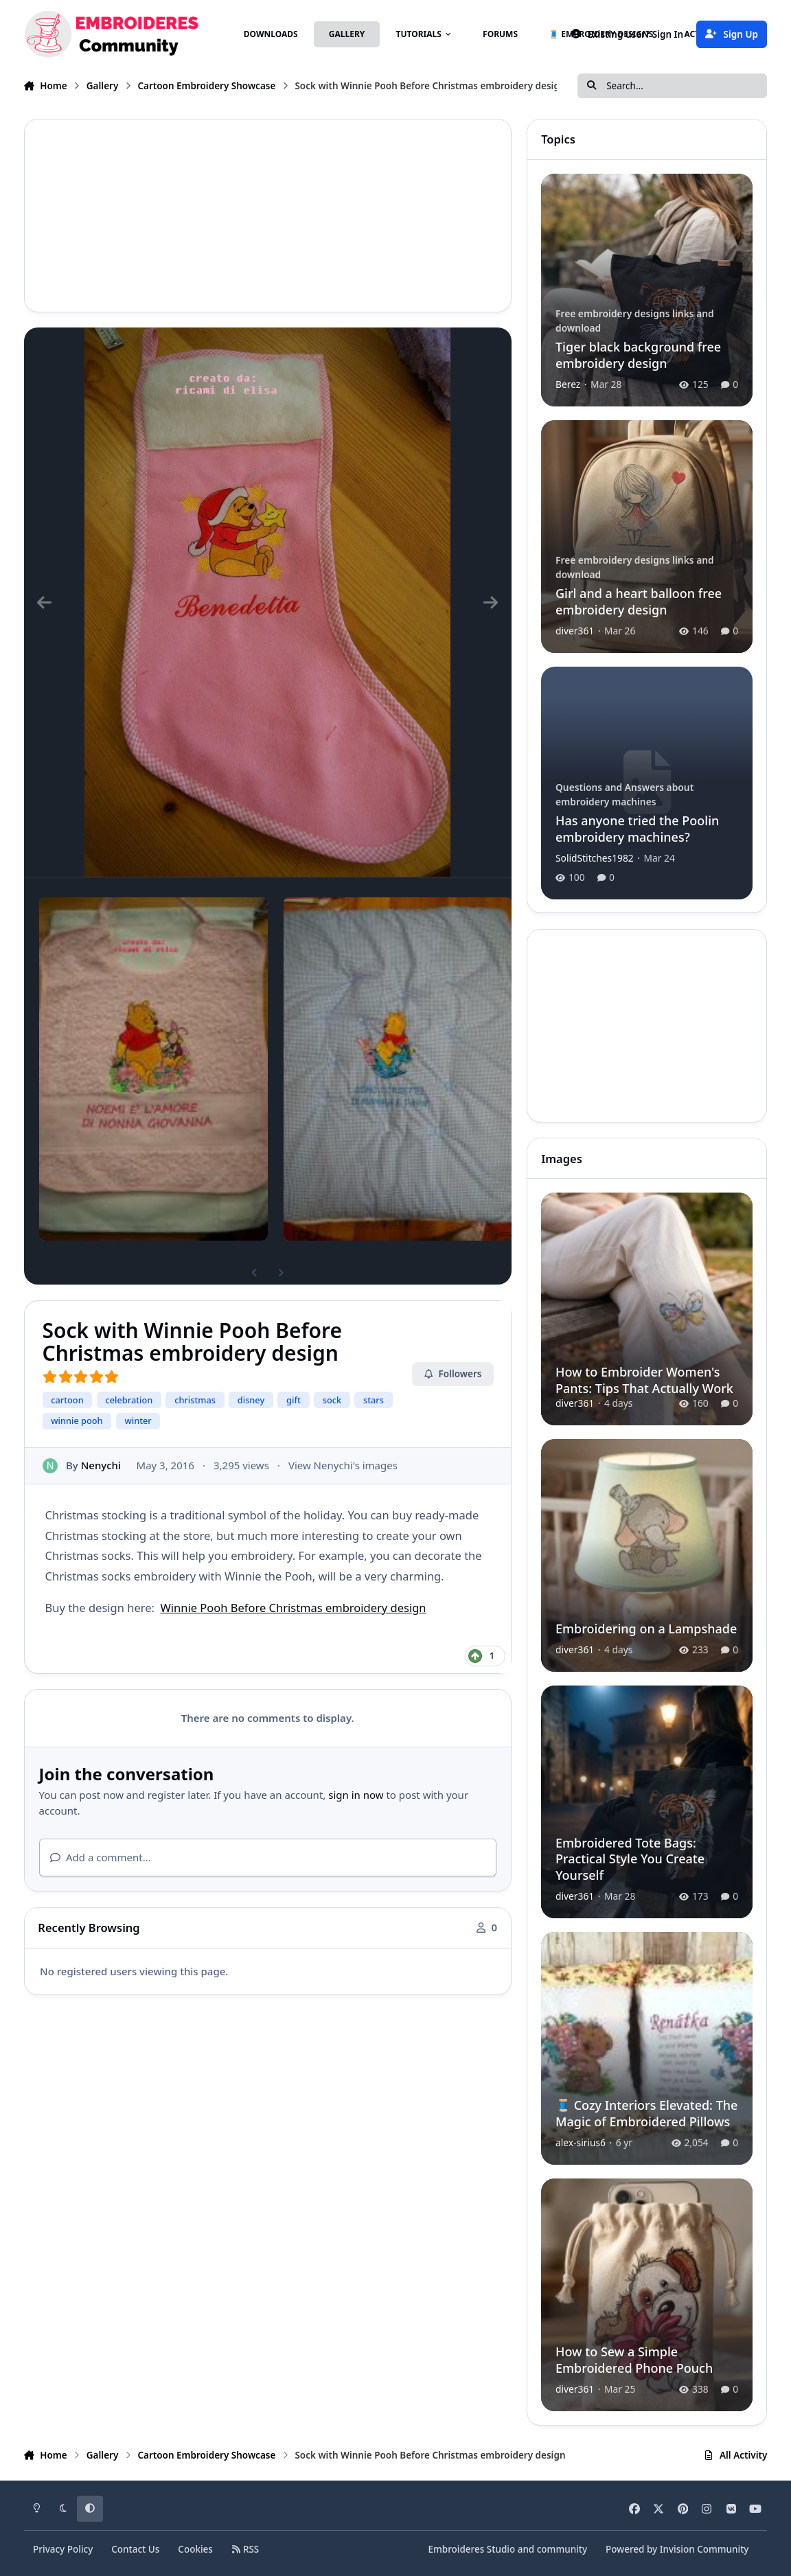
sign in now (355, 1795)
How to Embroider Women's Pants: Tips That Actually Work (644, 1380)
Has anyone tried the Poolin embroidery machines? (637, 828)
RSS (245, 2549)
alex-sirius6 (580, 2142)
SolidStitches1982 (594, 857)
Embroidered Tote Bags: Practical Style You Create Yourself (629, 1859)
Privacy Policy (63, 2549)
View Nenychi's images (342, 1465)
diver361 (574, 629)
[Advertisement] (268, 215)
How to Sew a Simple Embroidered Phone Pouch (634, 2359)
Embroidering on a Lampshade (646, 1628)
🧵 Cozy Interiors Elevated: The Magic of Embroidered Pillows (646, 2113)
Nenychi (100, 1465)
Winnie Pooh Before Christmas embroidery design (293, 1607)
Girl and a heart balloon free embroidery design (638, 601)
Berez (567, 384)
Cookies (195, 2549)
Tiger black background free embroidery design (638, 354)
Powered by (677, 2549)
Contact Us (135, 2549)
